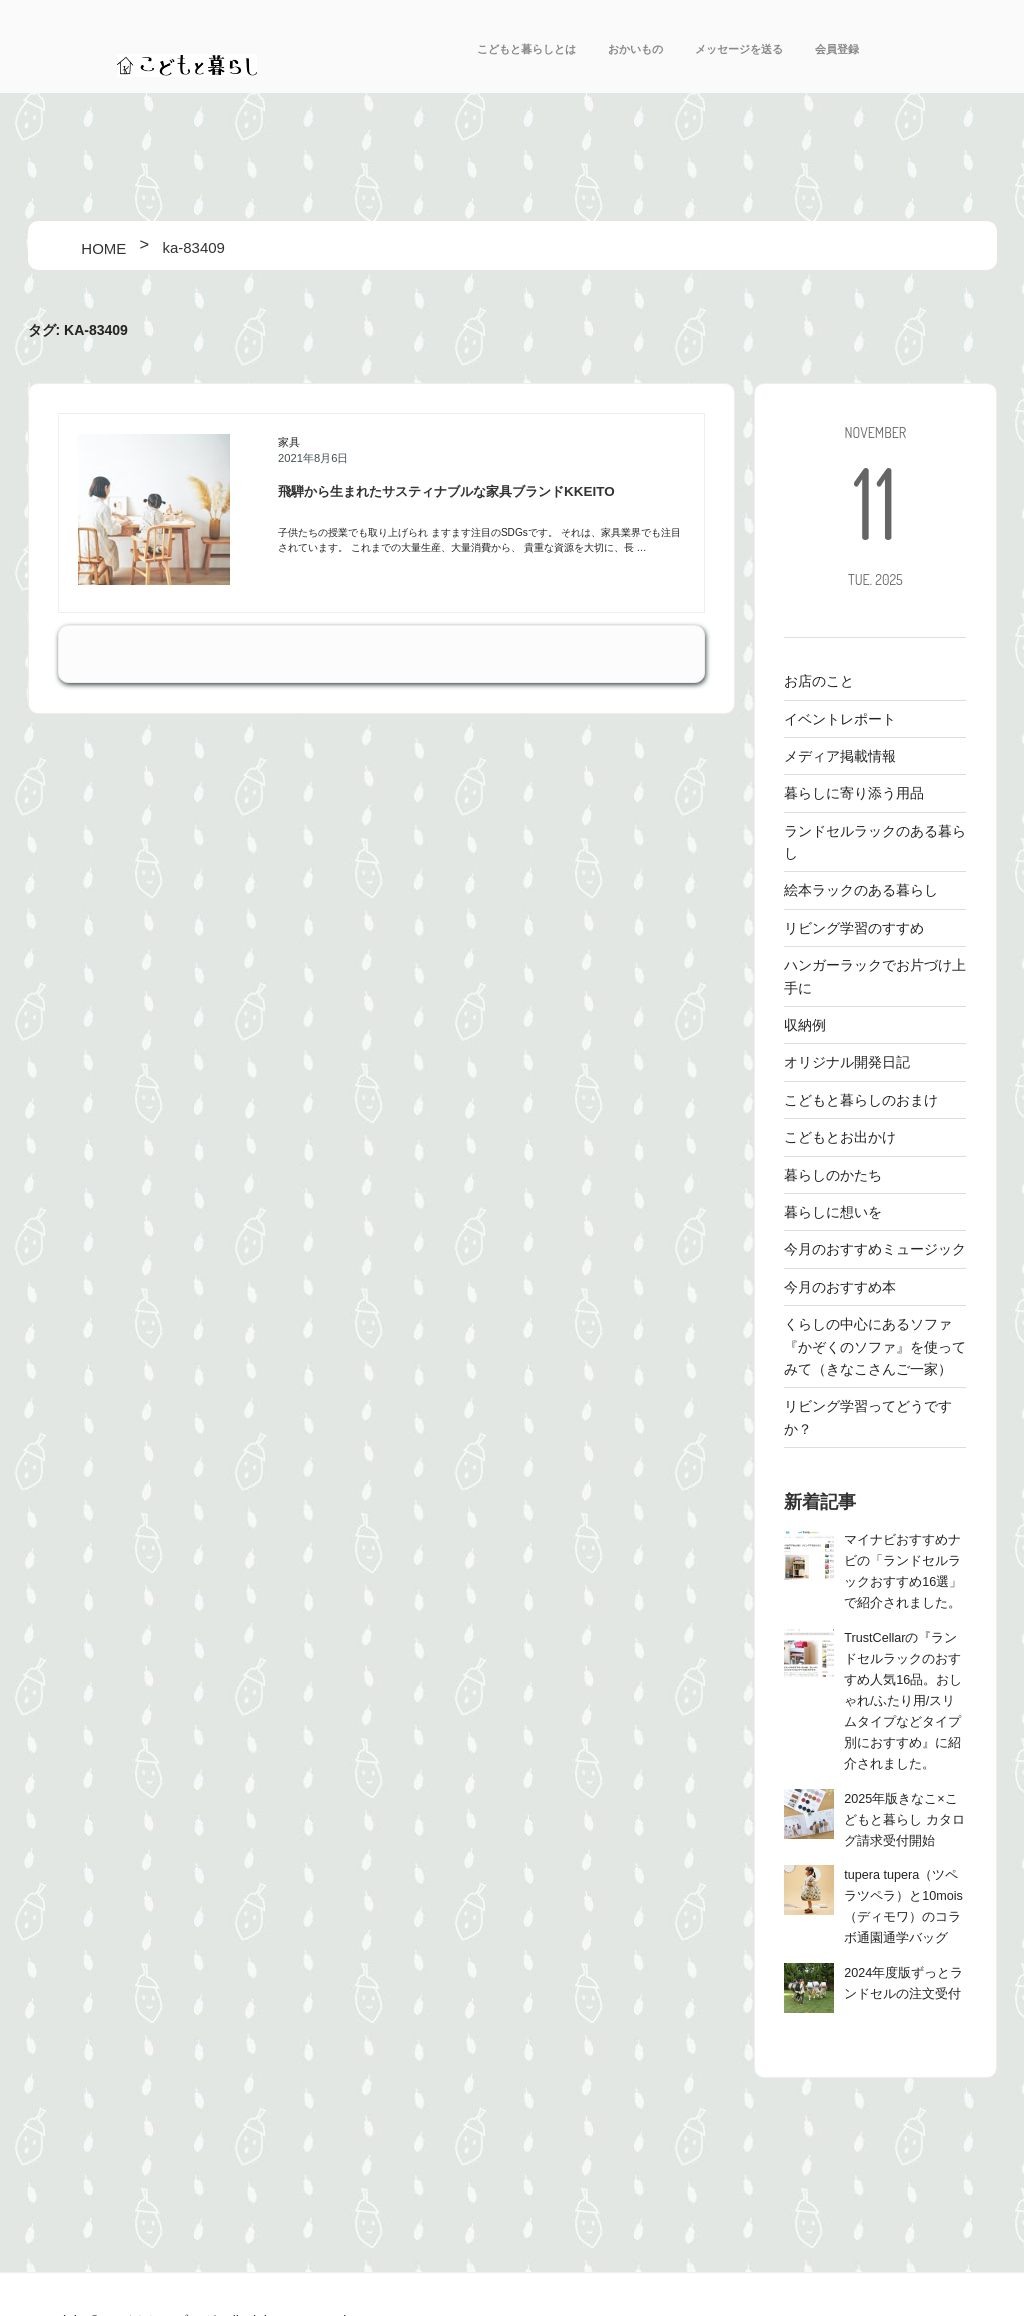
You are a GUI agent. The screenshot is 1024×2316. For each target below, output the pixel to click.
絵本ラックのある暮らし (861, 890)
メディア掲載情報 (840, 756)
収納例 (805, 1025)
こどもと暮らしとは (526, 49)
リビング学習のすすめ (854, 928)
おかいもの (635, 49)
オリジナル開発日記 (847, 1062)
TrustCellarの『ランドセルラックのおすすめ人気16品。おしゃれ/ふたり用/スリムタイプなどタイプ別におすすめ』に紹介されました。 (903, 1701)
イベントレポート (840, 719)
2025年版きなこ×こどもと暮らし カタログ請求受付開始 (904, 1820)
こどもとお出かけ (840, 1137)
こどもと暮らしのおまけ (861, 1100)
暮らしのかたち (833, 1175)
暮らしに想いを (833, 1212)
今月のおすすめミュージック (875, 1249)
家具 (289, 442)
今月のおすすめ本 (840, 1287)
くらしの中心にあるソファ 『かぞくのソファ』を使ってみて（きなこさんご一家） (875, 1346)
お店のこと (819, 681)
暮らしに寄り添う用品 (854, 793)
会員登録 (837, 49)
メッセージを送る (739, 49)
